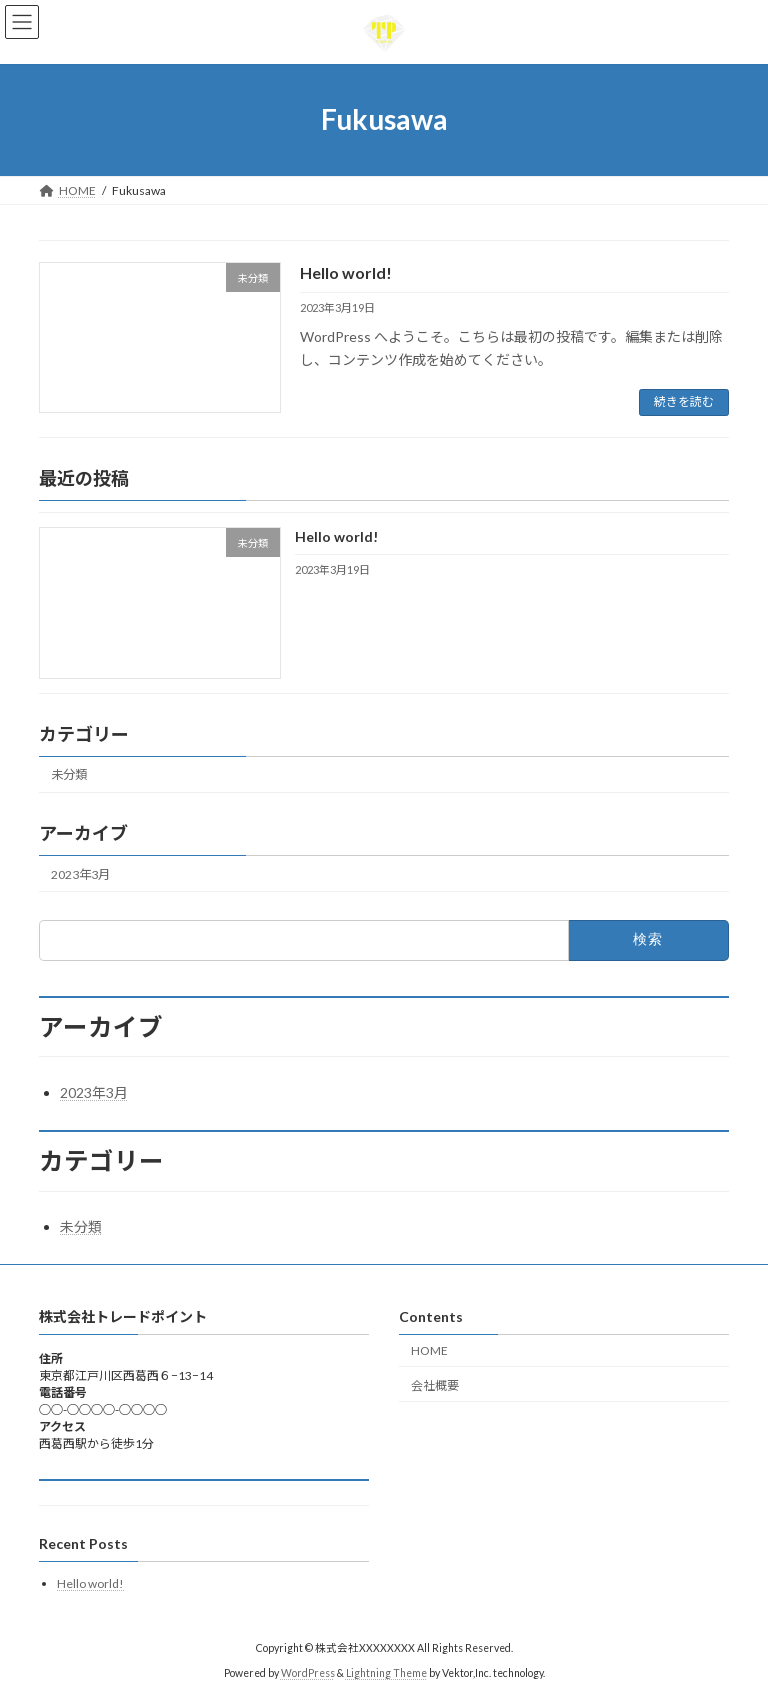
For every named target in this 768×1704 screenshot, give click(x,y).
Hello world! (346, 272)
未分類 (69, 774)
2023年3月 (80, 874)
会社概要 (435, 1385)
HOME (429, 1350)
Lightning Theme (386, 1673)
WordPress (308, 1673)
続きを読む (684, 401)
